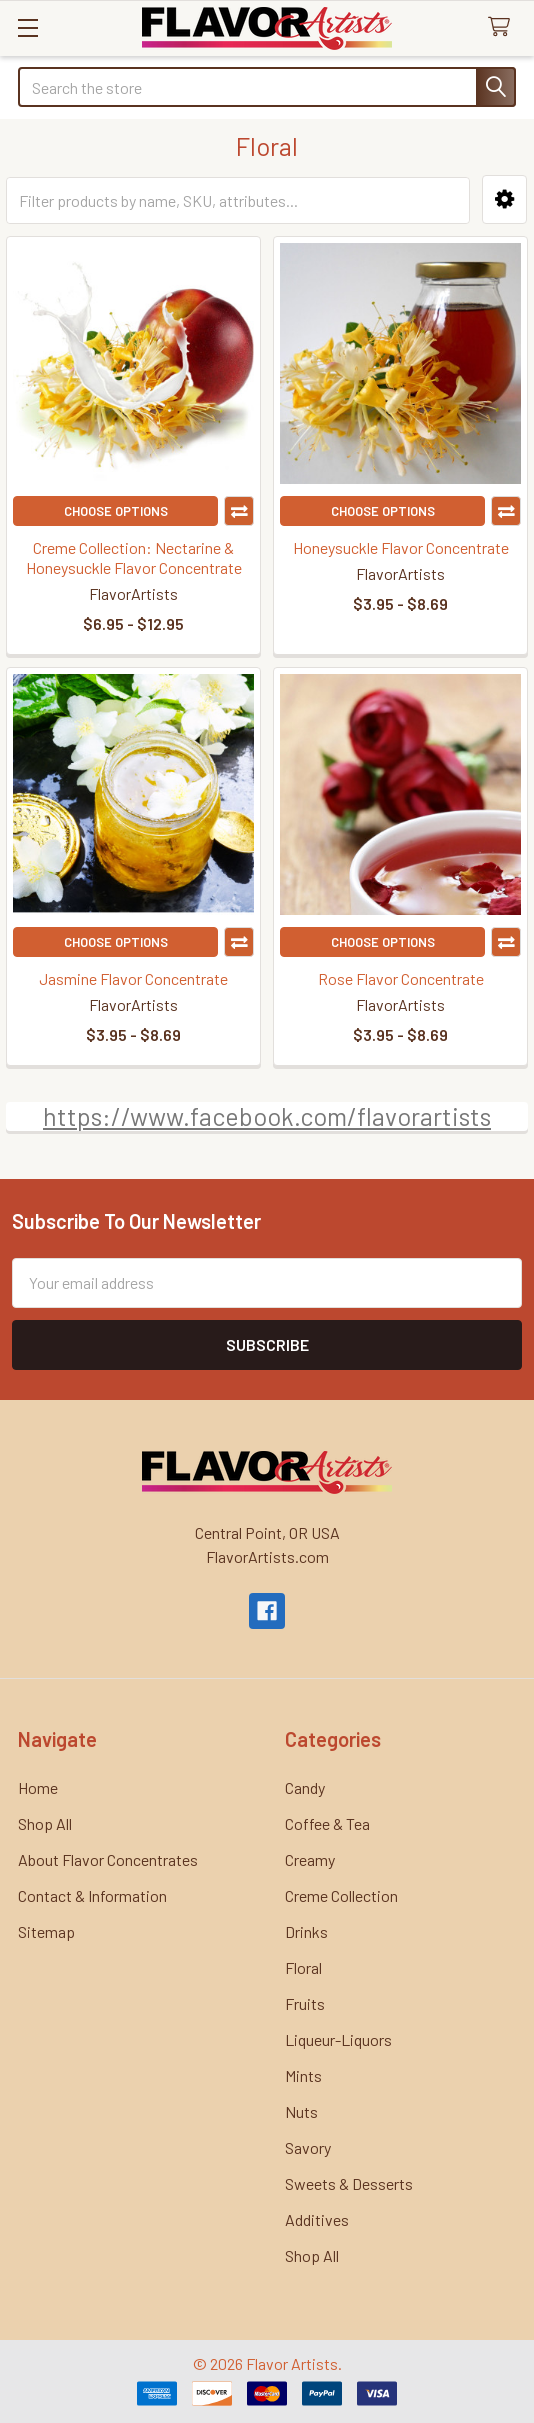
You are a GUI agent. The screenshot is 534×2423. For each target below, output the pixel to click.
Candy (305, 1787)
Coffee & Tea (327, 1823)
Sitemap (46, 1931)
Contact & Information (92, 1895)
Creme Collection (341, 1895)
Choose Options (116, 511)
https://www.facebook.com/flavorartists (267, 1116)
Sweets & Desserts (349, 2183)
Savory (308, 2147)
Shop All (45, 1823)
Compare (239, 511)
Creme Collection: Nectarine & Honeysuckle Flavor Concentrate (134, 557)
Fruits (305, 2003)
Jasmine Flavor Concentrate (133, 978)
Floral (303, 1967)
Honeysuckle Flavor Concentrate (401, 547)
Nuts (301, 2111)
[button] (504, 199)
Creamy (310, 1859)
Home (38, 1787)
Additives (317, 2219)
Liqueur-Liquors (338, 2039)
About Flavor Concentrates (108, 1859)
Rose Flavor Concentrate (401, 978)
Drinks (306, 1931)
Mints (303, 2075)
